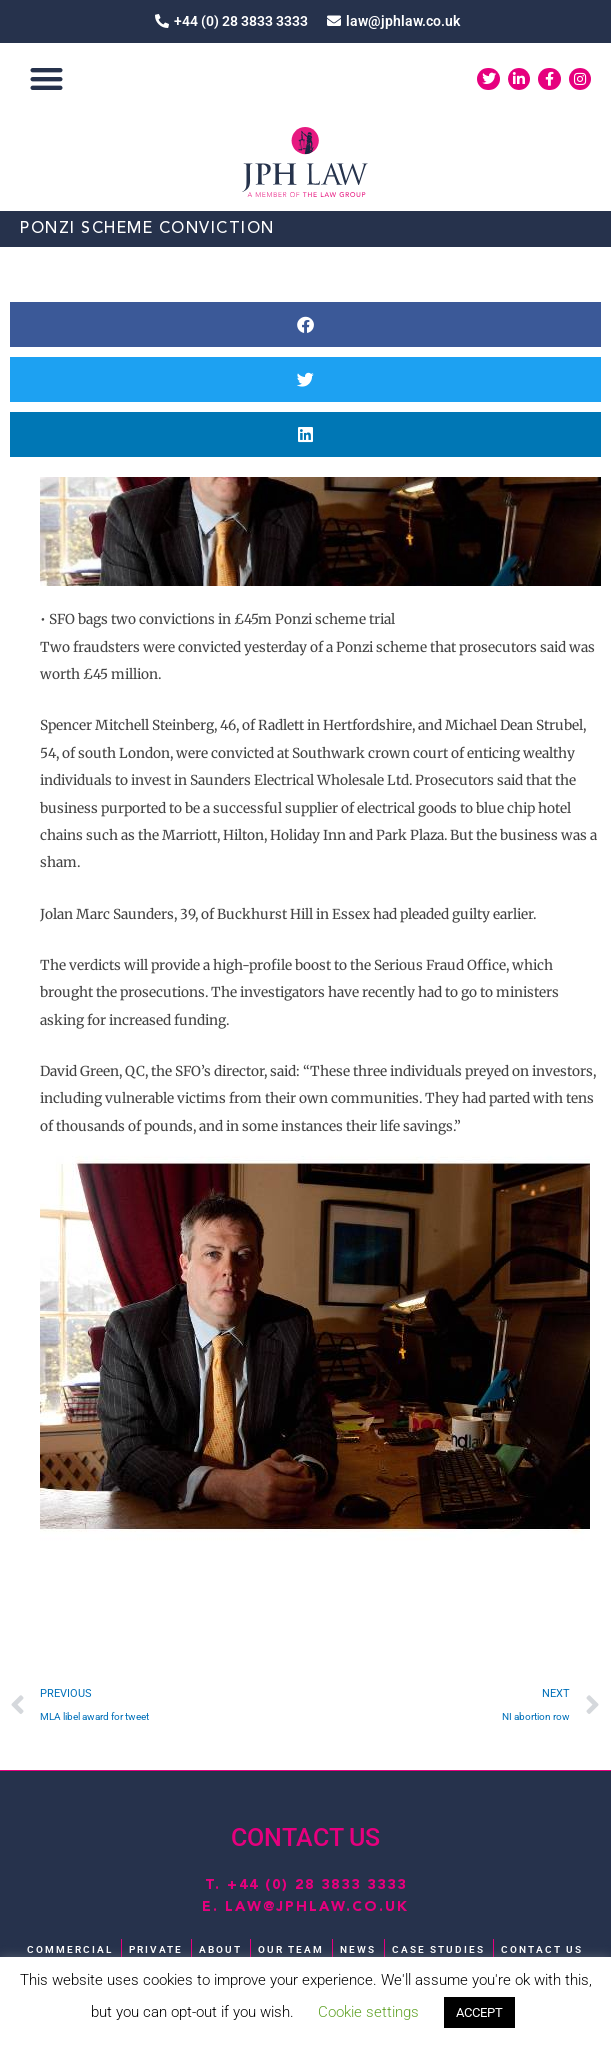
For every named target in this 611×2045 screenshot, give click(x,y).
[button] (46, 79)
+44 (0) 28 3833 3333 (317, 1885)
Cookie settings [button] (368, 2012)
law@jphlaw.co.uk (317, 1907)
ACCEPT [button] (479, 2012)
